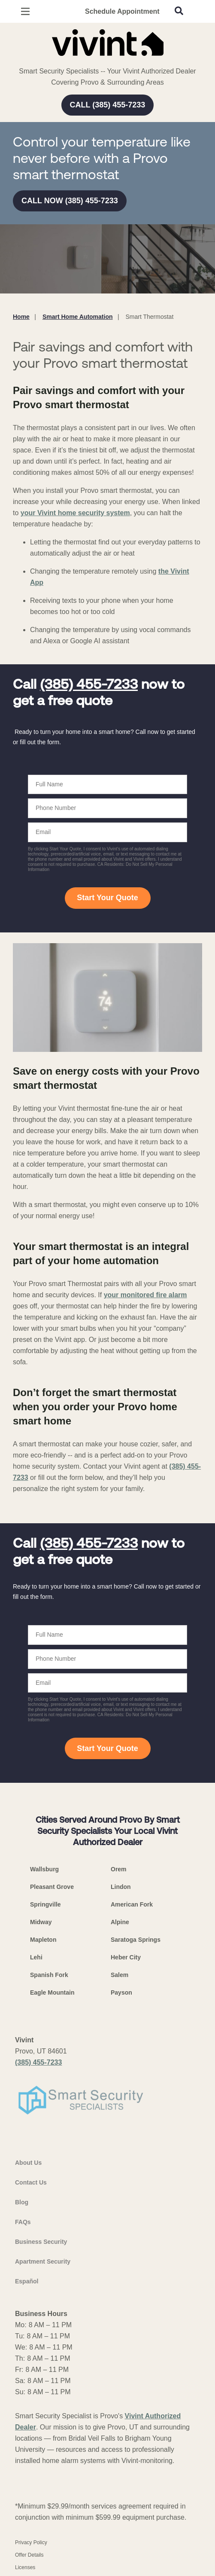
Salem (119, 1974)
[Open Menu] (25, 11)
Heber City (126, 1957)
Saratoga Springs (135, 1939)
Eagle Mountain (52, 1992)
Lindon (121, 1886)
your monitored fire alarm (145, 1295)
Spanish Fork (49, 1974)
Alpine (120, 1922)
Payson (121, 1992)
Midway (41, 1922)
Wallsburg (44, 1869)
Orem (119, 1869)
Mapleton (43, 1939)
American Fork (132, 1904)
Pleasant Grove (52, 1886)
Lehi (36, 1957)
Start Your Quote (107, 897)
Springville (45, 1904)
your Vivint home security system (75, 512)
